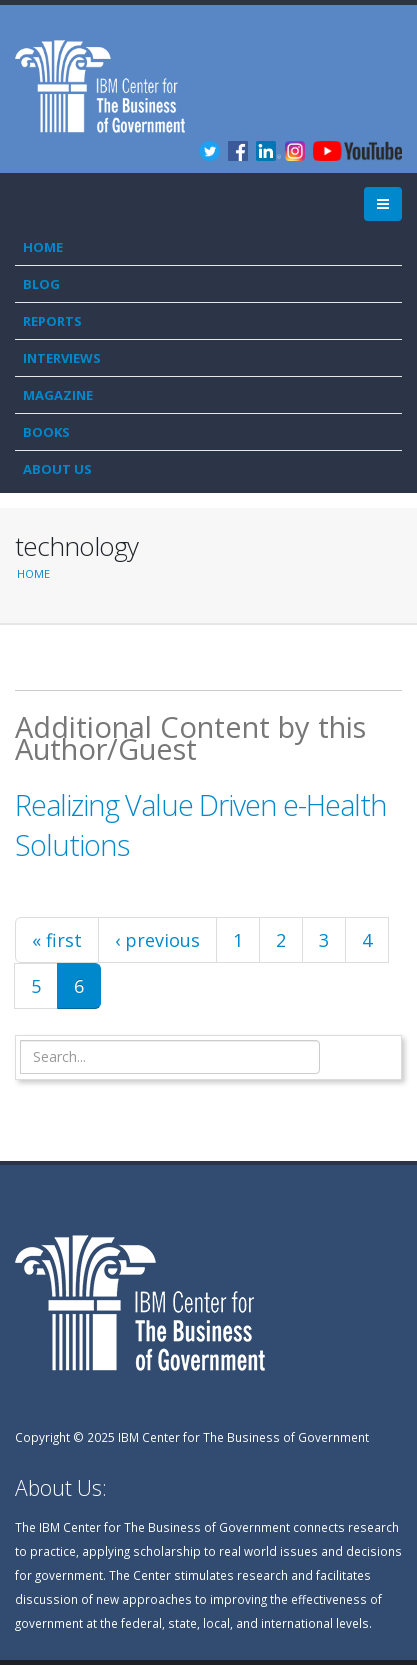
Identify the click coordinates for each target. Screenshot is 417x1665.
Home (43, 247)
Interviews (62, 358)
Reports (52, 321)
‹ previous (157, 940)
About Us (57, 469)
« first (57, 940)
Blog (41, 284)
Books (46, 432)
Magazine (58, 395)
